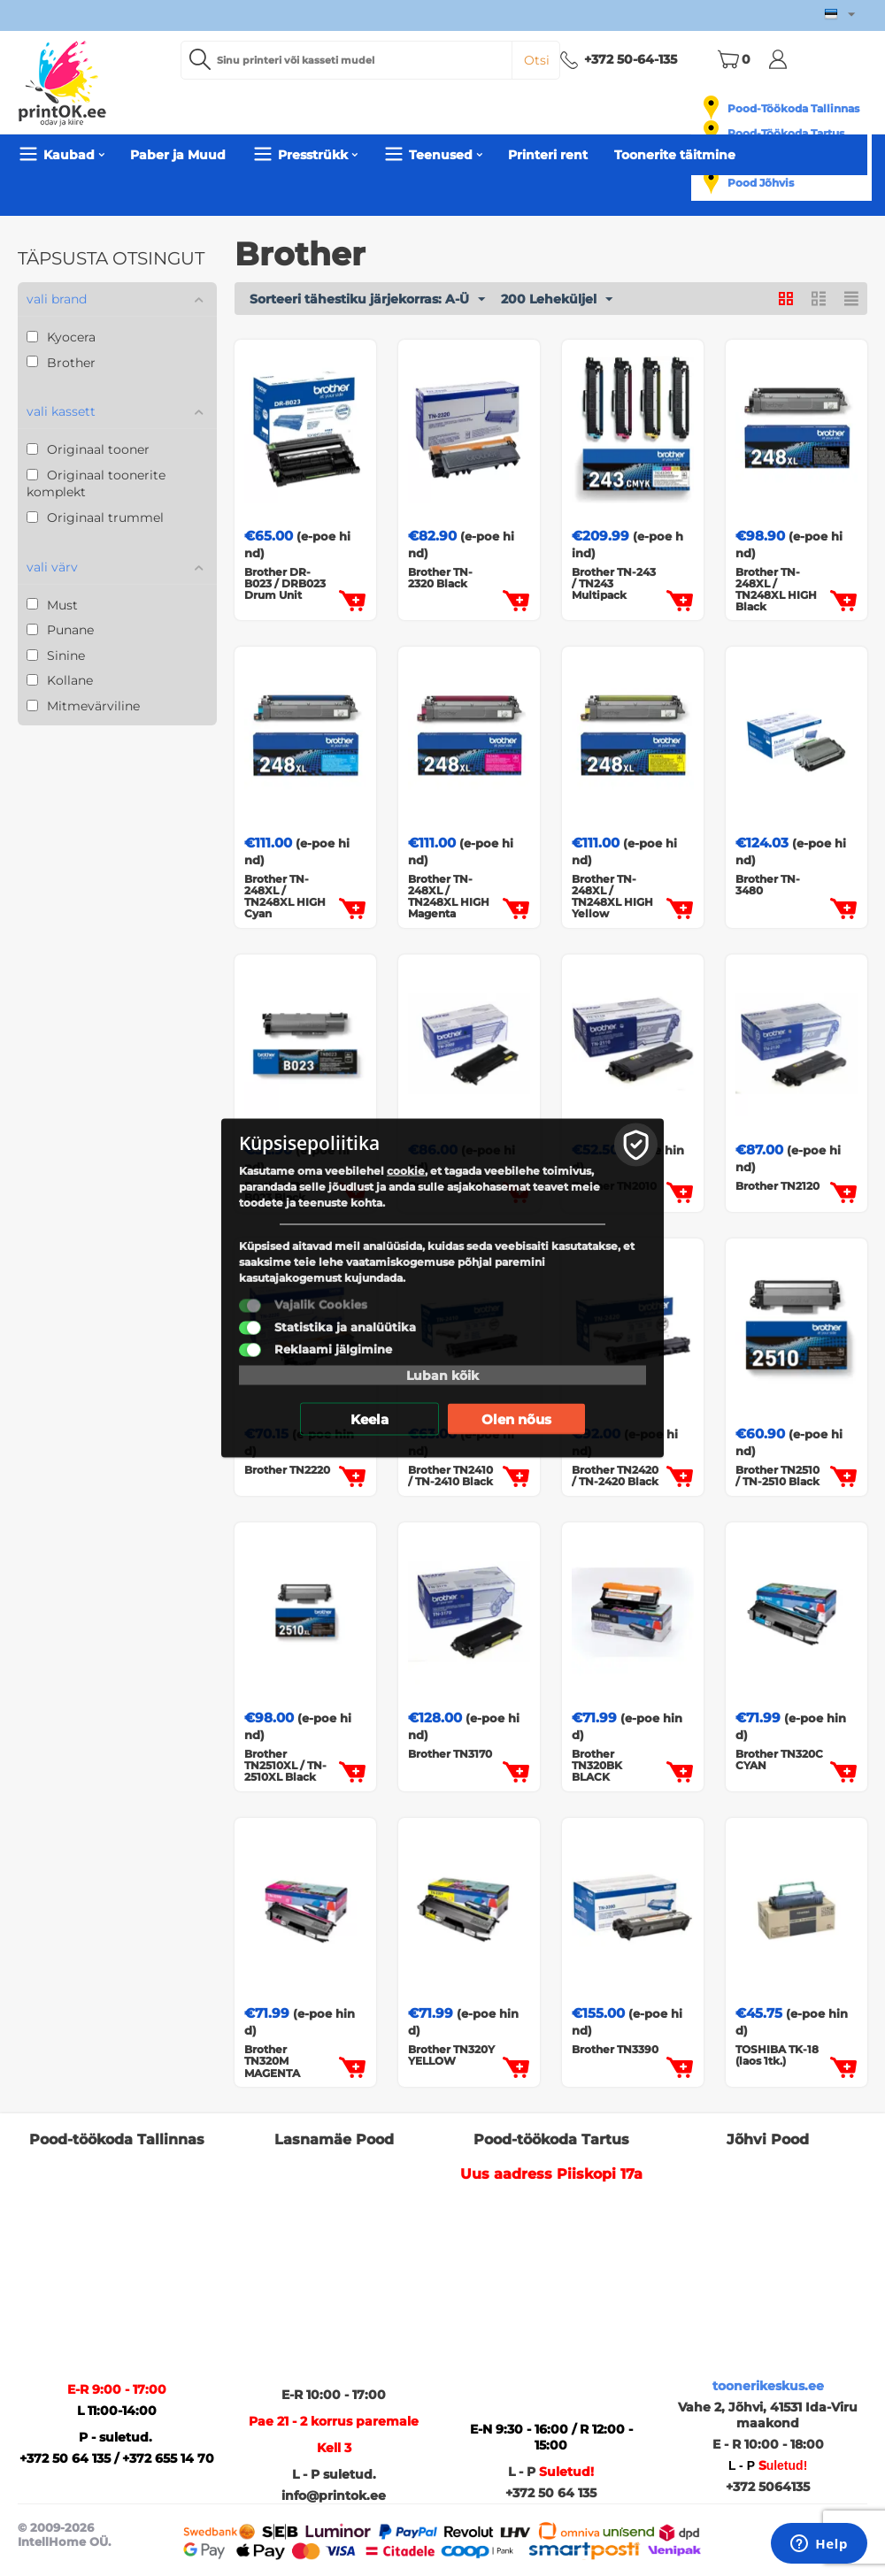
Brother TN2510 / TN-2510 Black (777, 1475)
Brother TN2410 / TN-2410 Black (450, 1475)
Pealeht (44, 203)
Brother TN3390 (615, 2049)
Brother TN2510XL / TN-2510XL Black (285, 1765)
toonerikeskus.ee (768, 2386)
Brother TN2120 (777, 1186)
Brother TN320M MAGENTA (272, 2061)
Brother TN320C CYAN (779, 1759)
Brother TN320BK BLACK (597, 1765)
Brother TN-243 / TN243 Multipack (614, 584)
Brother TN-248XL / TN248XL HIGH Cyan (285, 896)
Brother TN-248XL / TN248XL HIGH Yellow (612, 896)
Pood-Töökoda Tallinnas (793, 108)
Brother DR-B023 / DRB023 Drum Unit (285, 584)
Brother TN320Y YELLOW (451, 2054)
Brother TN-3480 (767, 884)
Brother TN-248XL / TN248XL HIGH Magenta (448, 896)
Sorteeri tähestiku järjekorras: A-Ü (367, 300)
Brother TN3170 (450, 1754)
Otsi (537, 60)
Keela (369, 1419)
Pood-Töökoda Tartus (785, 133)
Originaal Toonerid (149, 203)
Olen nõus (516, 1419)
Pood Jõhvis (760, 182)
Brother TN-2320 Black (440, 577)
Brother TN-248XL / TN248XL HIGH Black (776, 589)
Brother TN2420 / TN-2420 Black (615, 1475)
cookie (406, 1170)
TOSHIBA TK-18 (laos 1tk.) (777, 2054)
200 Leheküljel (556, 300)
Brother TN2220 (287, 1470)
